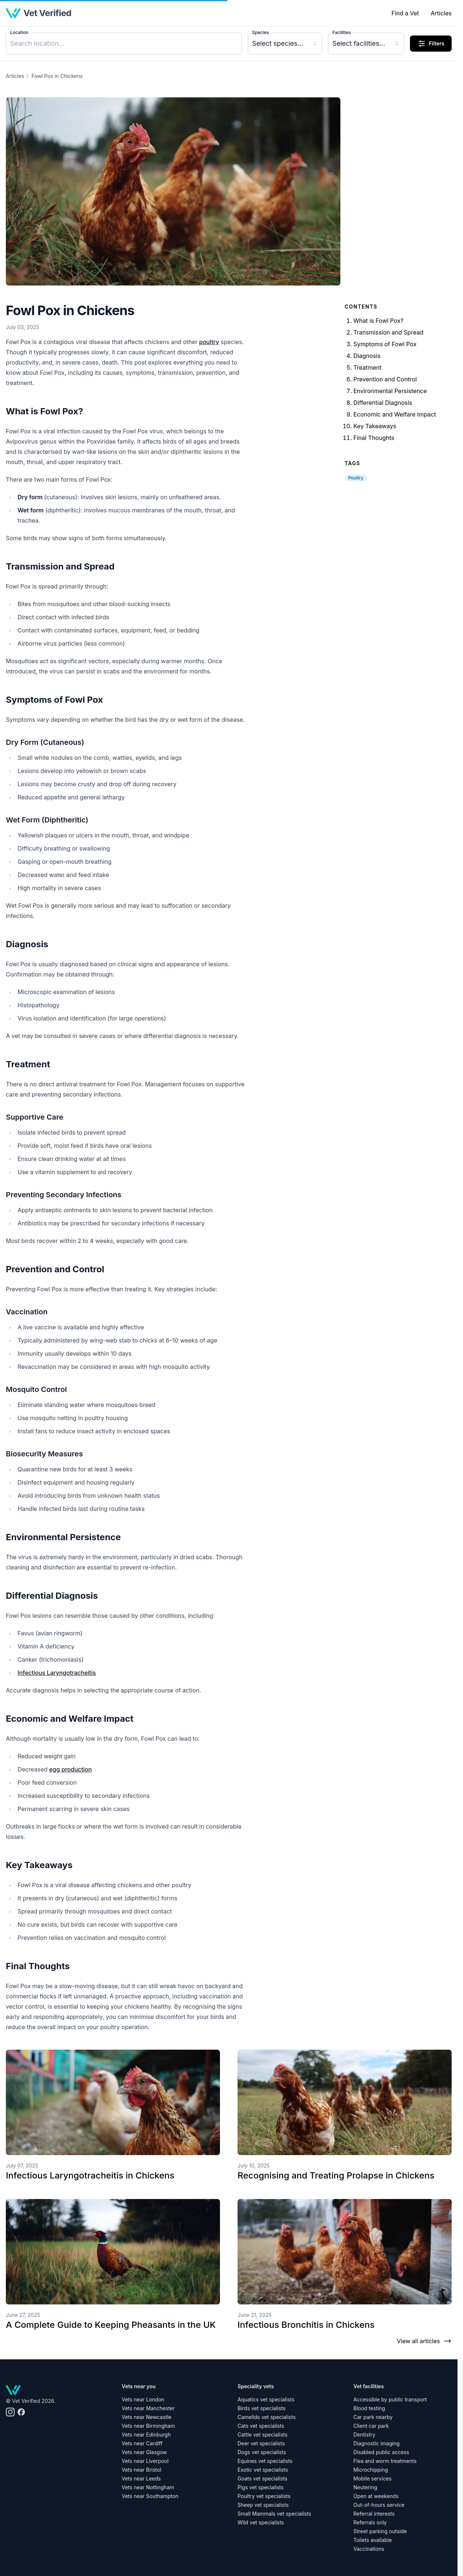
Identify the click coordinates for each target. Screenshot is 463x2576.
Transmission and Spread (388, 332)
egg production (70, 1769)
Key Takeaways (375, 426)
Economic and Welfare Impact (395, 414)
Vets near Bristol (141, 2470)
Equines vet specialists (265, 2461)
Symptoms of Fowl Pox (385, 344)
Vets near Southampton (150, 2496)
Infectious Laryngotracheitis (57, 1672)
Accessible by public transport (390, 2399)
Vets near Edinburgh (146, 2434)
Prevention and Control (385, 379)
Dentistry (365, 2434)
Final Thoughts (374, 437)
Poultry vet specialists (264, 2496)
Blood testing (369, 2408)
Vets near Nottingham (148, 2487)
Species (260, 32)
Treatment (368, 367)
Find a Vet (405, 13)
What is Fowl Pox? (379, 320)
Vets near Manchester (148, 2408)
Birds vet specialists (261, 2408)
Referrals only (370, 2522)
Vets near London (143, 2399)
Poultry (355, 478)
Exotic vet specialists (263, 2470)
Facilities (341, 32)
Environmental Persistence (390, 391)
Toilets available (373, 2540)
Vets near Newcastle (147, 2417)
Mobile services (373, 2478)
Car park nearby (373, 2417)
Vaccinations (369, 2549)
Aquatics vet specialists (266, 2399)
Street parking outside (380, 2531)
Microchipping (371, 2470)
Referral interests (374, 2513)
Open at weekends (376, 2496)
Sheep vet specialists (263, 2505)
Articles (441, 13)
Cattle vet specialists (262, 2434)
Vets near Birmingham (148, 2426)
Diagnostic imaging (377, 2443)
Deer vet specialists (261, 2443)
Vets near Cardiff (142, 2443)
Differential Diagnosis (383, 402)
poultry (209, 342)
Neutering (365, 2487)
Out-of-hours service (379, 2505)
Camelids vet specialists (267, 2417)
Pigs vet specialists (261, 2487)
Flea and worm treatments (385, 2461)
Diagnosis (367, 355)
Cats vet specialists (261, 2426)
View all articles (424, 2341)
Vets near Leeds (141, 2478)
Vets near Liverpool (145, 2461)
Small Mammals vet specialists (274, 2513)
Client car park (371, 2426)
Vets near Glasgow (144, 2452)
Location (19, 32)
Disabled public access (381, 2452)
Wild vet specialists (261, 2522)
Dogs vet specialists (262, 2452)
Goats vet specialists (262, 2478)
